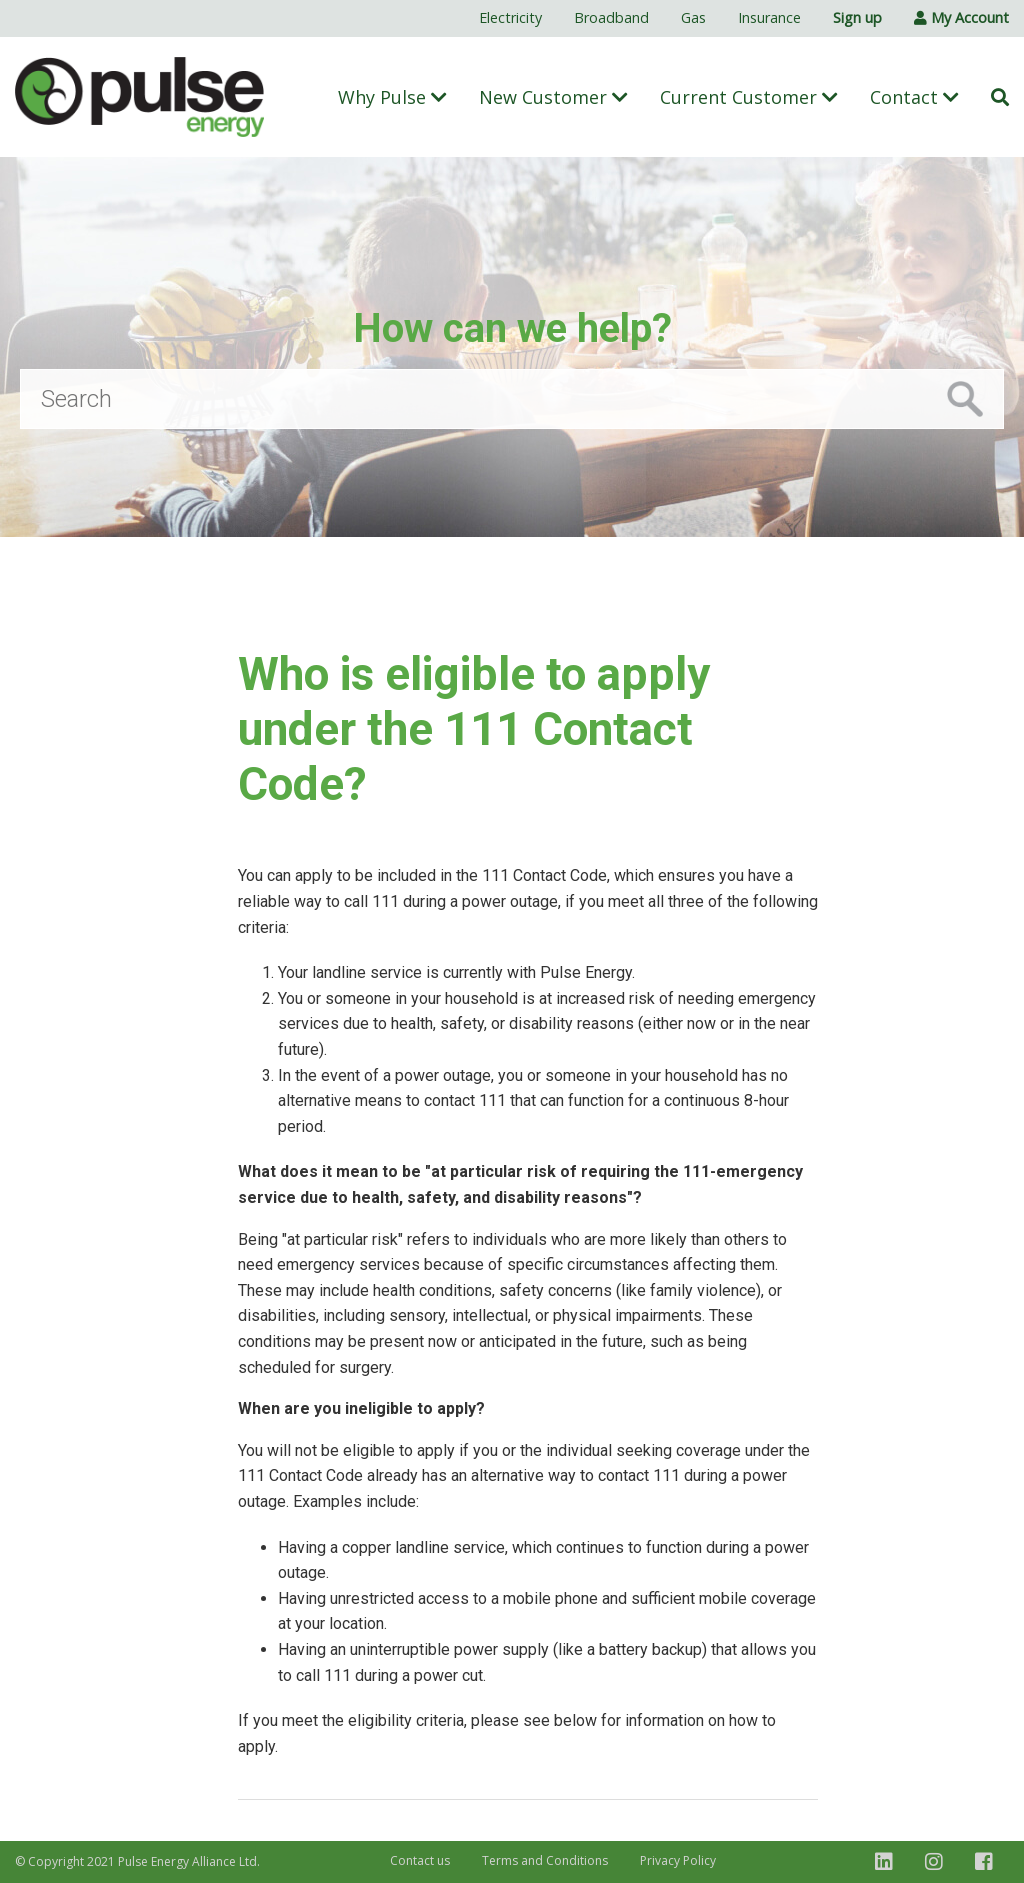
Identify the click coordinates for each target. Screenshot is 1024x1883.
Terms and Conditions (545, 1860)
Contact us (420, 1860)
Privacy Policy (678, 1860)
